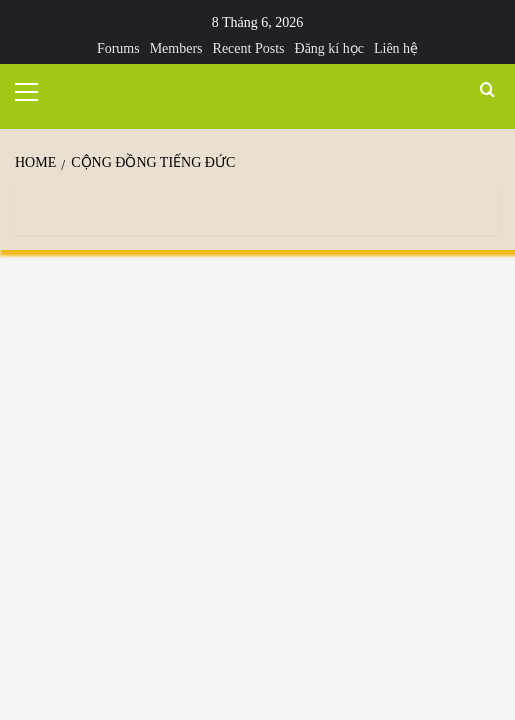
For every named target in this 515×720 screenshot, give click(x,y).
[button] (35, 89)
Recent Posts (249, 48)
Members (176, 48)
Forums (118, 48)
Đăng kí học (329, 48)
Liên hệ (396, 48)
